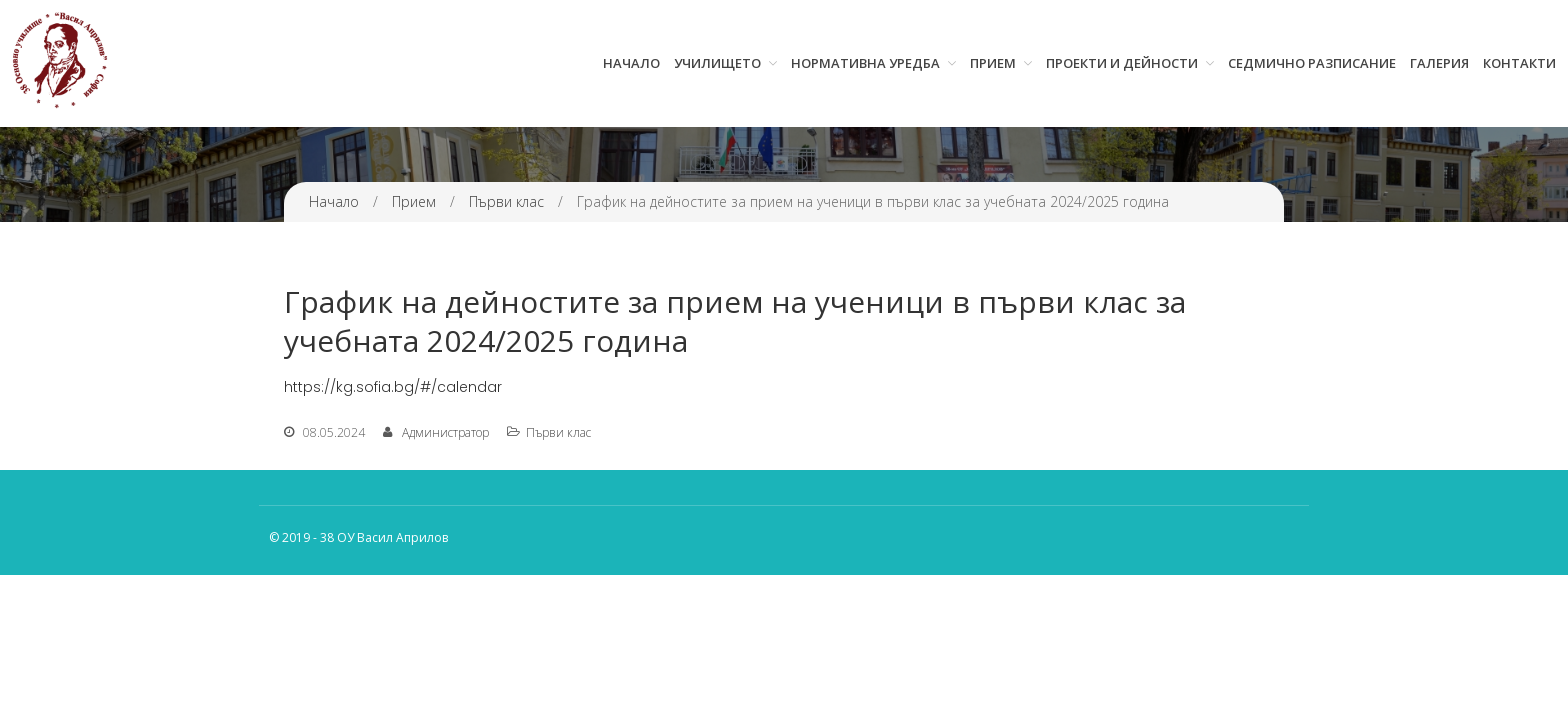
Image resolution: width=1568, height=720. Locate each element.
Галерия (1439, 63)
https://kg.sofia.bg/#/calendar (393, 387)
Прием (993, 63)
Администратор (445, 432)
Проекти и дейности (1122, 63)
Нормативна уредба (865, 63)
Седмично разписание (1312, 63)
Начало (631, 63)
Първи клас (506, 201)
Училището (717, 63)
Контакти (1519, 63)
